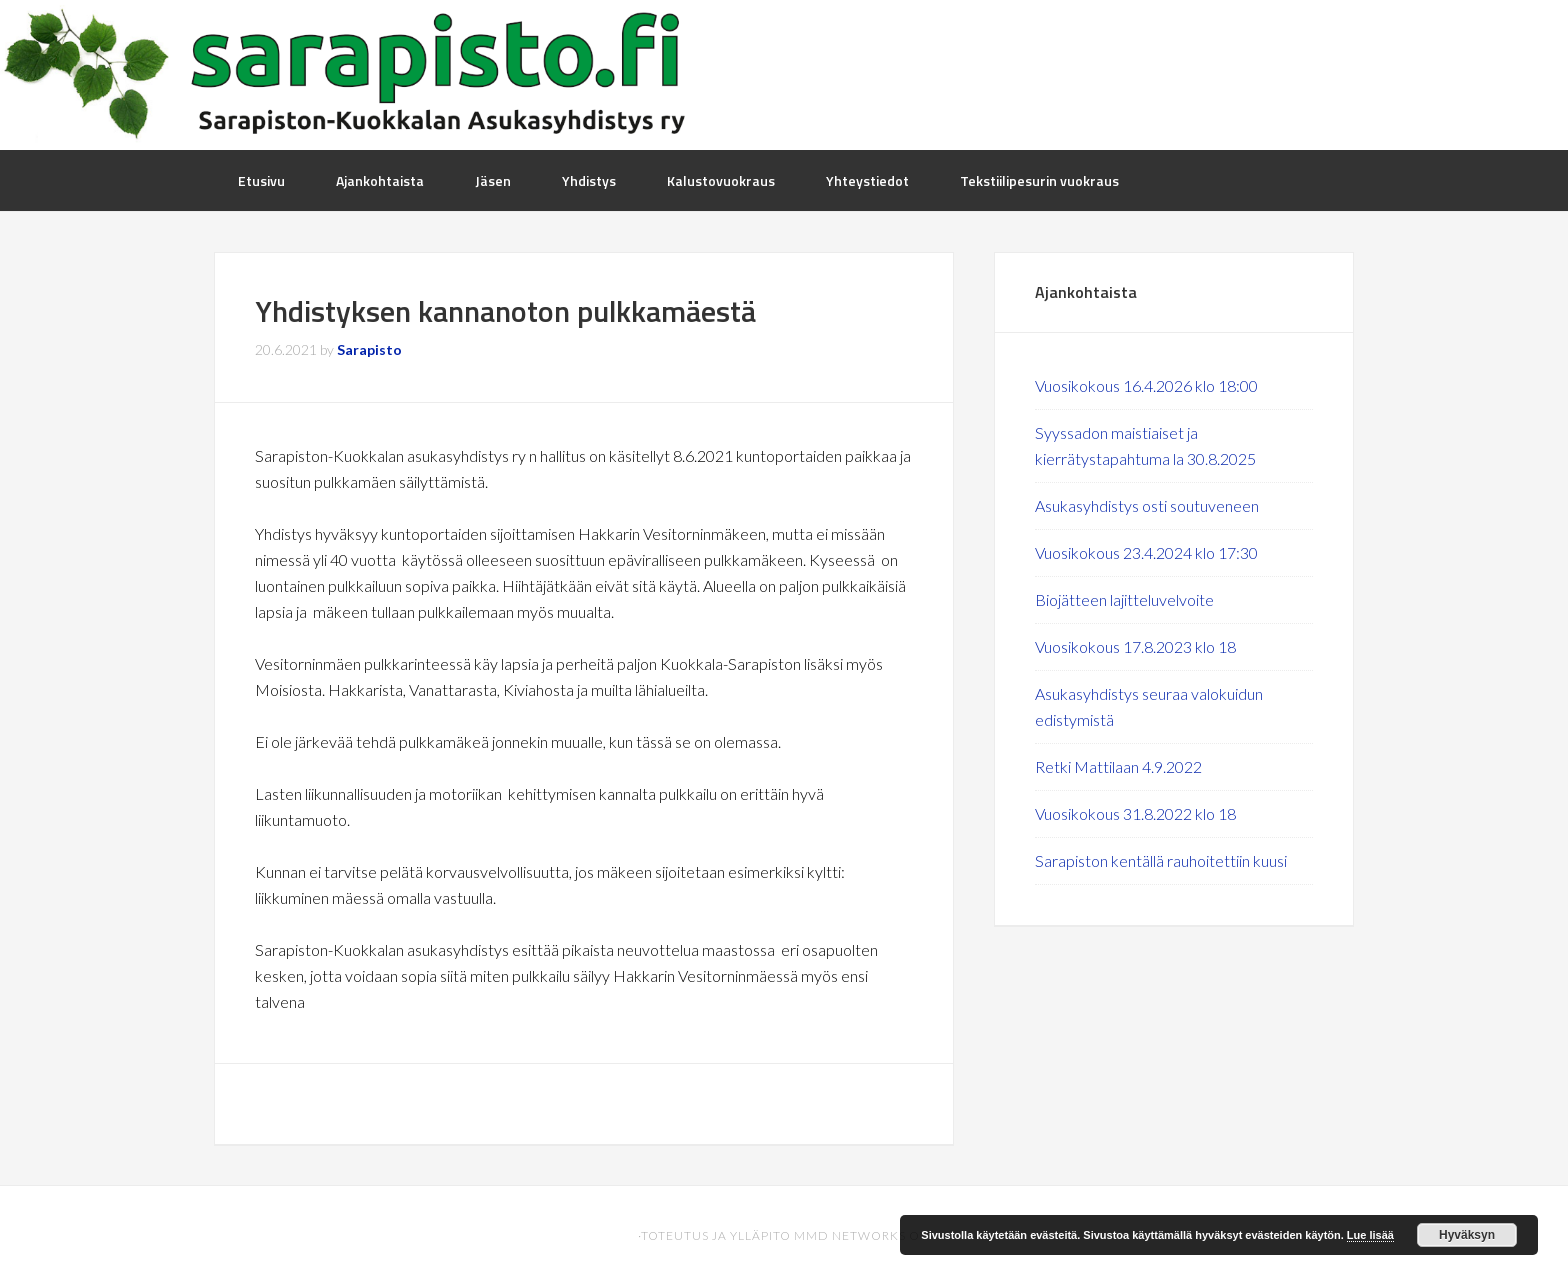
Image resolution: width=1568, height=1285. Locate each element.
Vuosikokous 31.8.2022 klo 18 (1135, 813)
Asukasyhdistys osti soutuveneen (1147, 505)
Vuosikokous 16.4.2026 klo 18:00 (1146, 385)
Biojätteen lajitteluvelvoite (1124, 599)
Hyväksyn (1467, 1235)
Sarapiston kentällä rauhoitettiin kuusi (1161, 860)
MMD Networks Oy (860, 1235)
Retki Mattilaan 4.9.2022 (1118, 766)
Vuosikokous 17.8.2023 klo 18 (1135, 646)
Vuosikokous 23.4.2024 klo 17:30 (1146, 552)
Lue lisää (1370, 1235)
